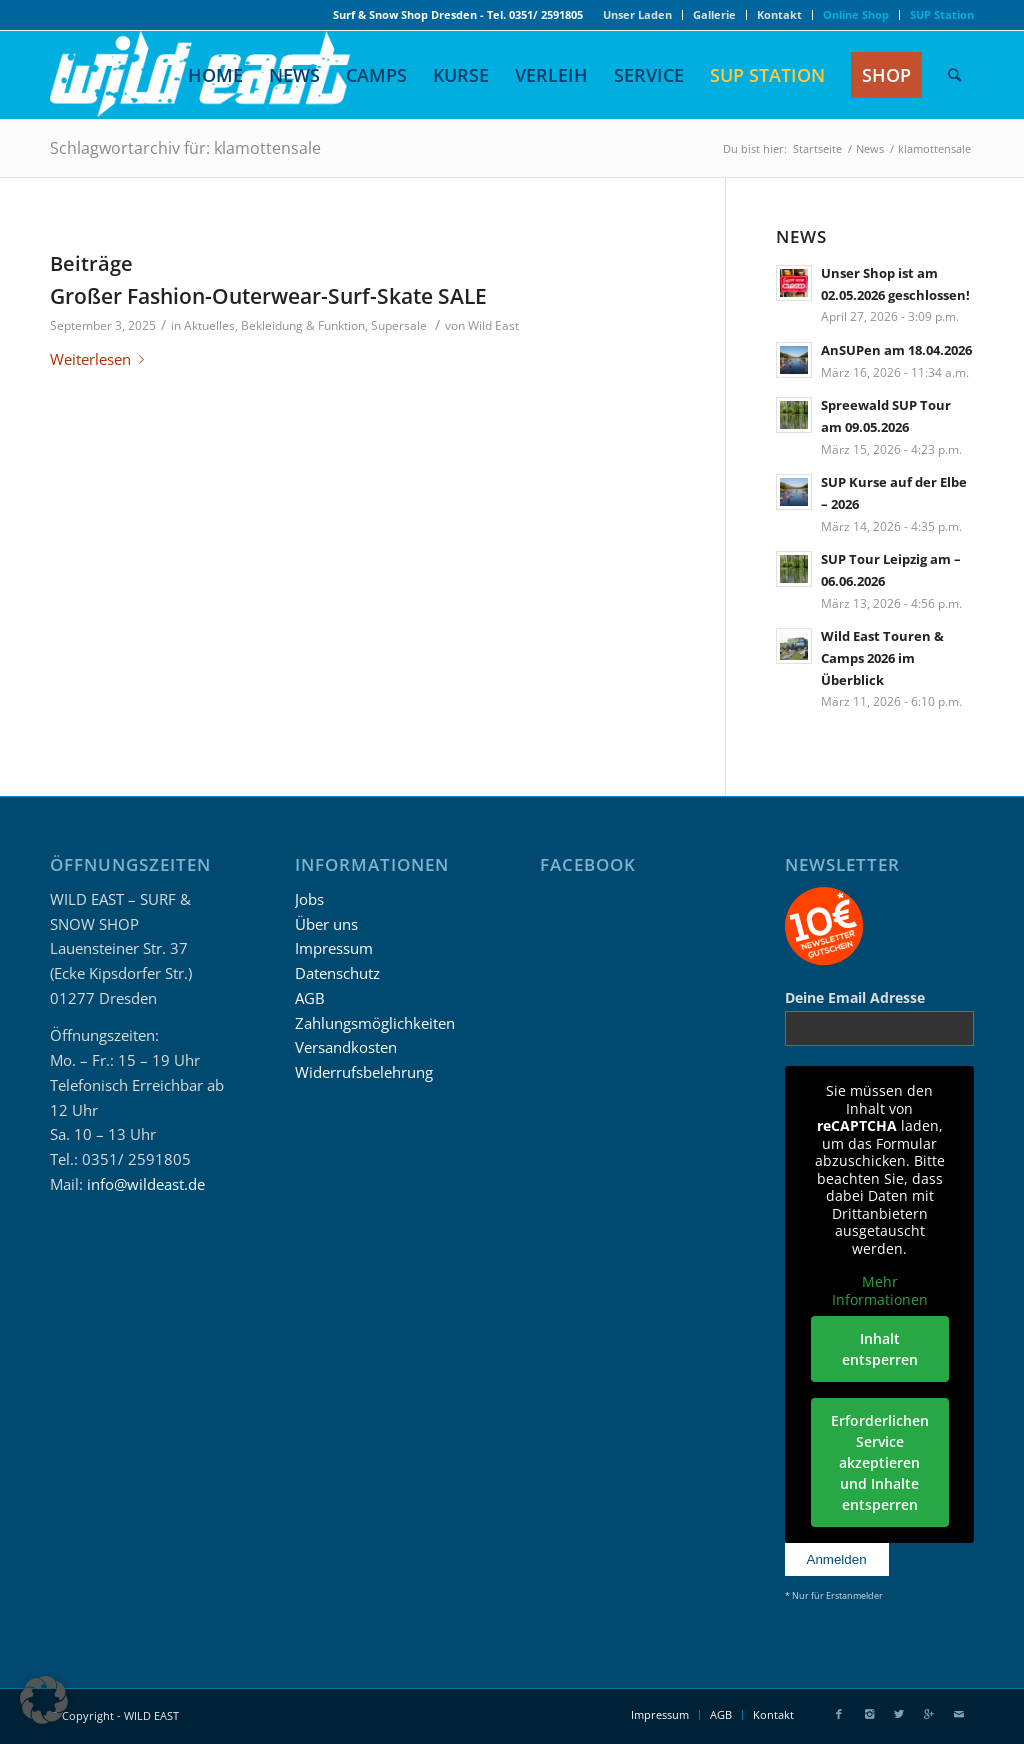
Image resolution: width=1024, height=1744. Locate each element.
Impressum (334, 948)
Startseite (817, 148)
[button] (44, 1700)
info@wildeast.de (146, 1184)
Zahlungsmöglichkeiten (375, 1023)
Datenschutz (337, 973)
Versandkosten (346, 1047)
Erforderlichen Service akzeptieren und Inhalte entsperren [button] (879, 1462)
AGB (310, 998)
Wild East (493, 325)
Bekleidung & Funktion (303, 325)
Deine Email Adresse (855, 997)
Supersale (399, 325)
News (870, 148)
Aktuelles (209, 325)
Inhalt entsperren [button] (879, 1349)
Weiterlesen (101, 359)
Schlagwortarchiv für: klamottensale (185, 148)
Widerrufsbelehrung (364, 1072)
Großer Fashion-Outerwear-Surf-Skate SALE (268, 296)
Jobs (309, 899)
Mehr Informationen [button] (879, 1290)
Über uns (326, 924)
